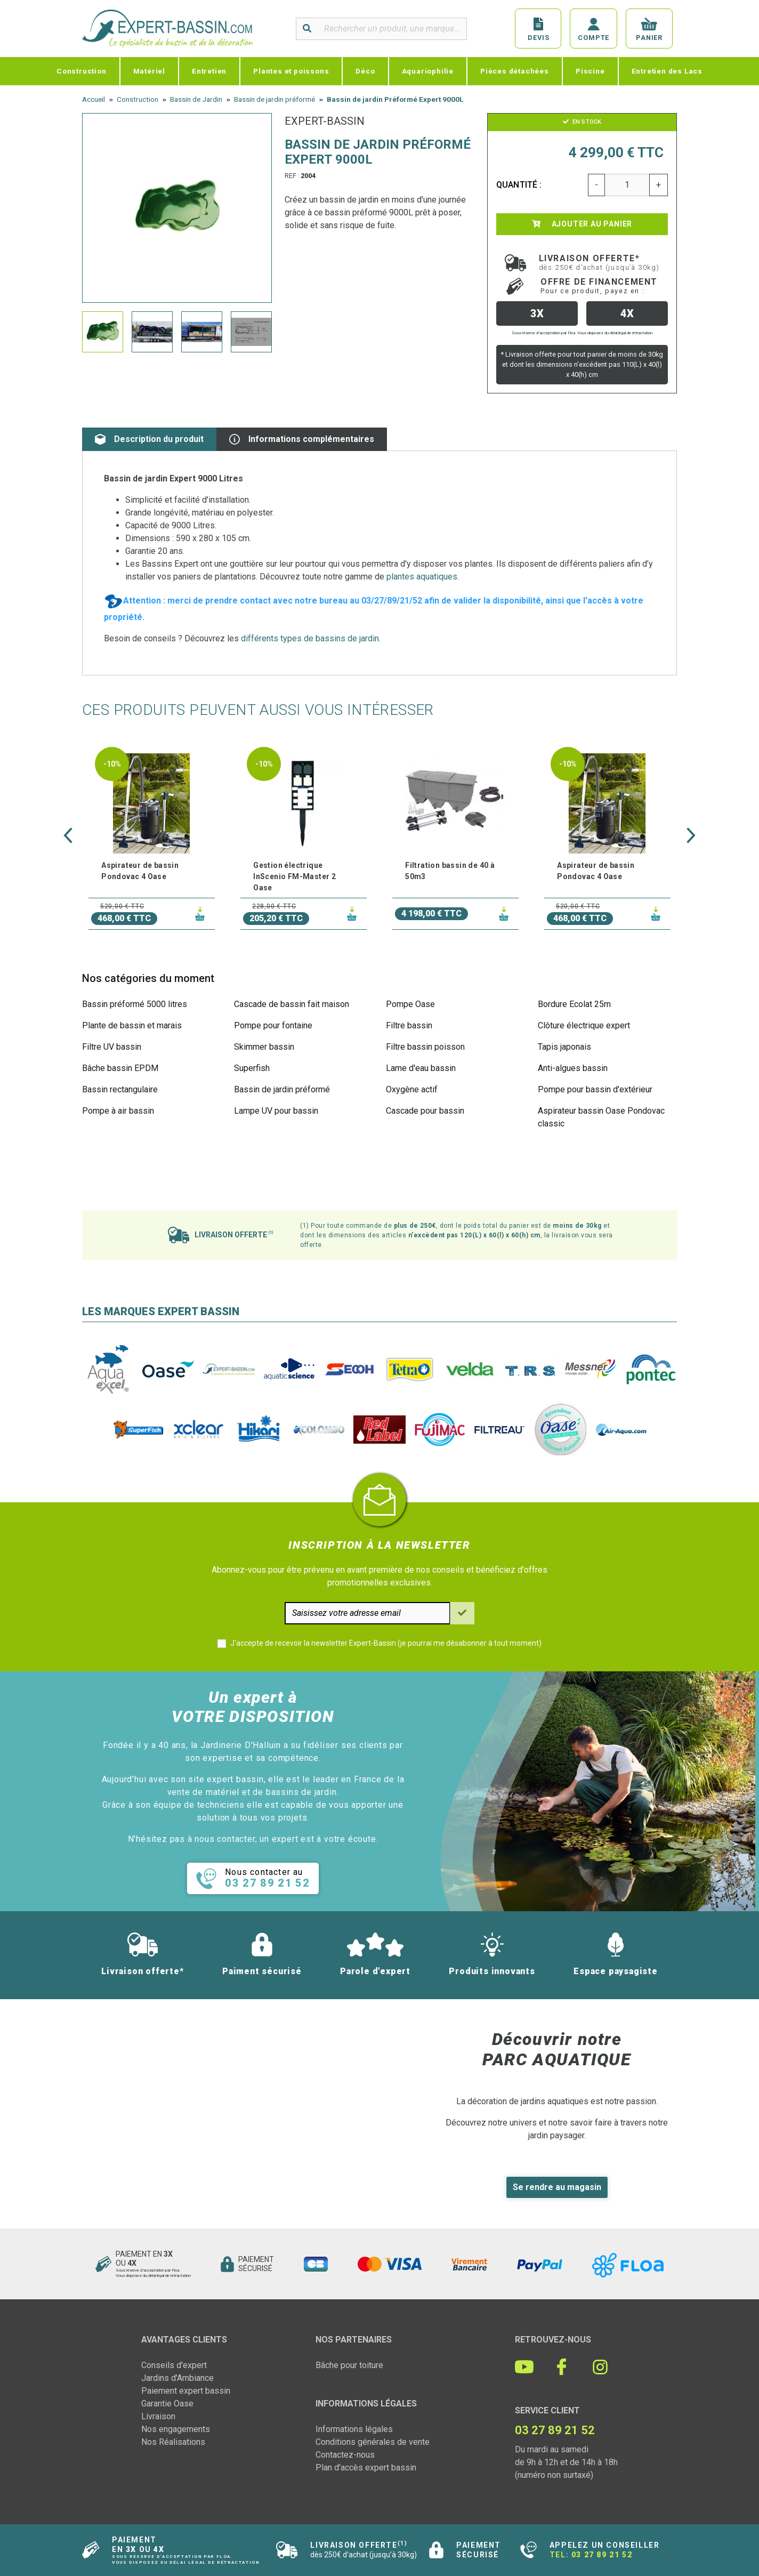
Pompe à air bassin (118, 1111)
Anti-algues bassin (573, 1068)
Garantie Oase (167, 2403)
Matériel (149, 71)
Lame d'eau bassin (421, 1068)
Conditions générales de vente (373, 2442)
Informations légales (354, 2429)
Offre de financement (599, 286)
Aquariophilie (428, 71)
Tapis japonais (564, 1047)
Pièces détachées (514, 71)
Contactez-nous (345, 2455)
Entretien (209, 71)
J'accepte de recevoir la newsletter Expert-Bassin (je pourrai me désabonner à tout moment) (386, 1643)
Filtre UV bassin (111, 1047)
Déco (365, 71)
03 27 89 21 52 (601, 2554)
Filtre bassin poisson (425, 1047)
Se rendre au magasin (557, 2187)
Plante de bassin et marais (132, 1025)
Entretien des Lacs (667, 71)
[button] (68, 835)
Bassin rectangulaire (120, 1089)
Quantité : (519, 185)
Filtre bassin (409, 1025)
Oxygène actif (412, 1089)
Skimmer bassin (264, 1047)
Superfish (252, 1068)
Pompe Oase (410, 1004)
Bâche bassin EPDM (120, 1068)
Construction (81, 71)
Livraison (158, 2416)
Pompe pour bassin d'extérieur (595, 1089)
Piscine (590, 71)
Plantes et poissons (291, 71)
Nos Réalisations (173, 2442)
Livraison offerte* (599, 262)
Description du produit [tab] (149, 439)
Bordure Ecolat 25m (574, 1004)
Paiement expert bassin (185, 2391)
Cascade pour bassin (425, 1111)
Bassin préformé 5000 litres (134, 1004)
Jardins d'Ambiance (177, 2378)
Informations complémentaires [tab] (301, 439)
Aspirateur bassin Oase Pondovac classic (601, 1117)
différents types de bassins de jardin (310, 638)
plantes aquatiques (421, 576)
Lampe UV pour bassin (276, 1111)
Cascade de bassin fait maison (291, 1004)
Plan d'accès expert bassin (366, 2467)
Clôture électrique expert (584, 1025)
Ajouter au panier (582, 224)
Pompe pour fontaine (273, 1025)
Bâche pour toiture (349, 2365)
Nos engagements (175, 2429)
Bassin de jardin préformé (282, 1089)
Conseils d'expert (174, 2365)
